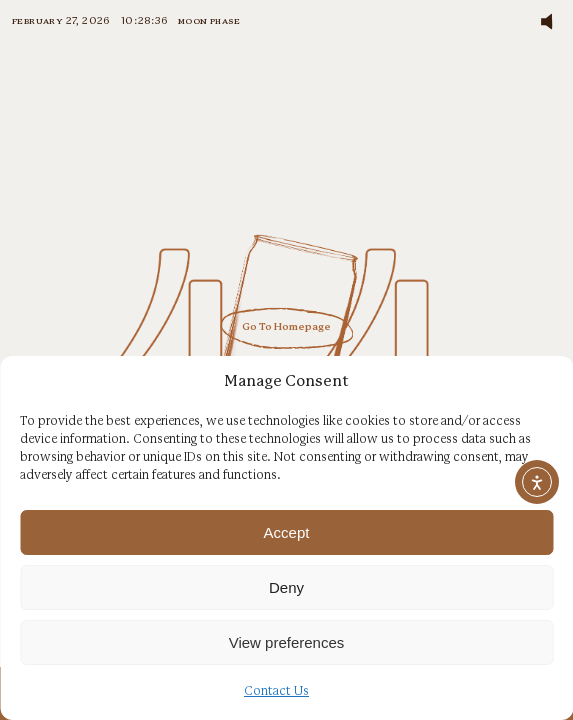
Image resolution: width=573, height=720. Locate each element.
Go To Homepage (286, 328)
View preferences (287, 642)
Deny (286, 587)
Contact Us (276, 691)
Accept (287, 532)
